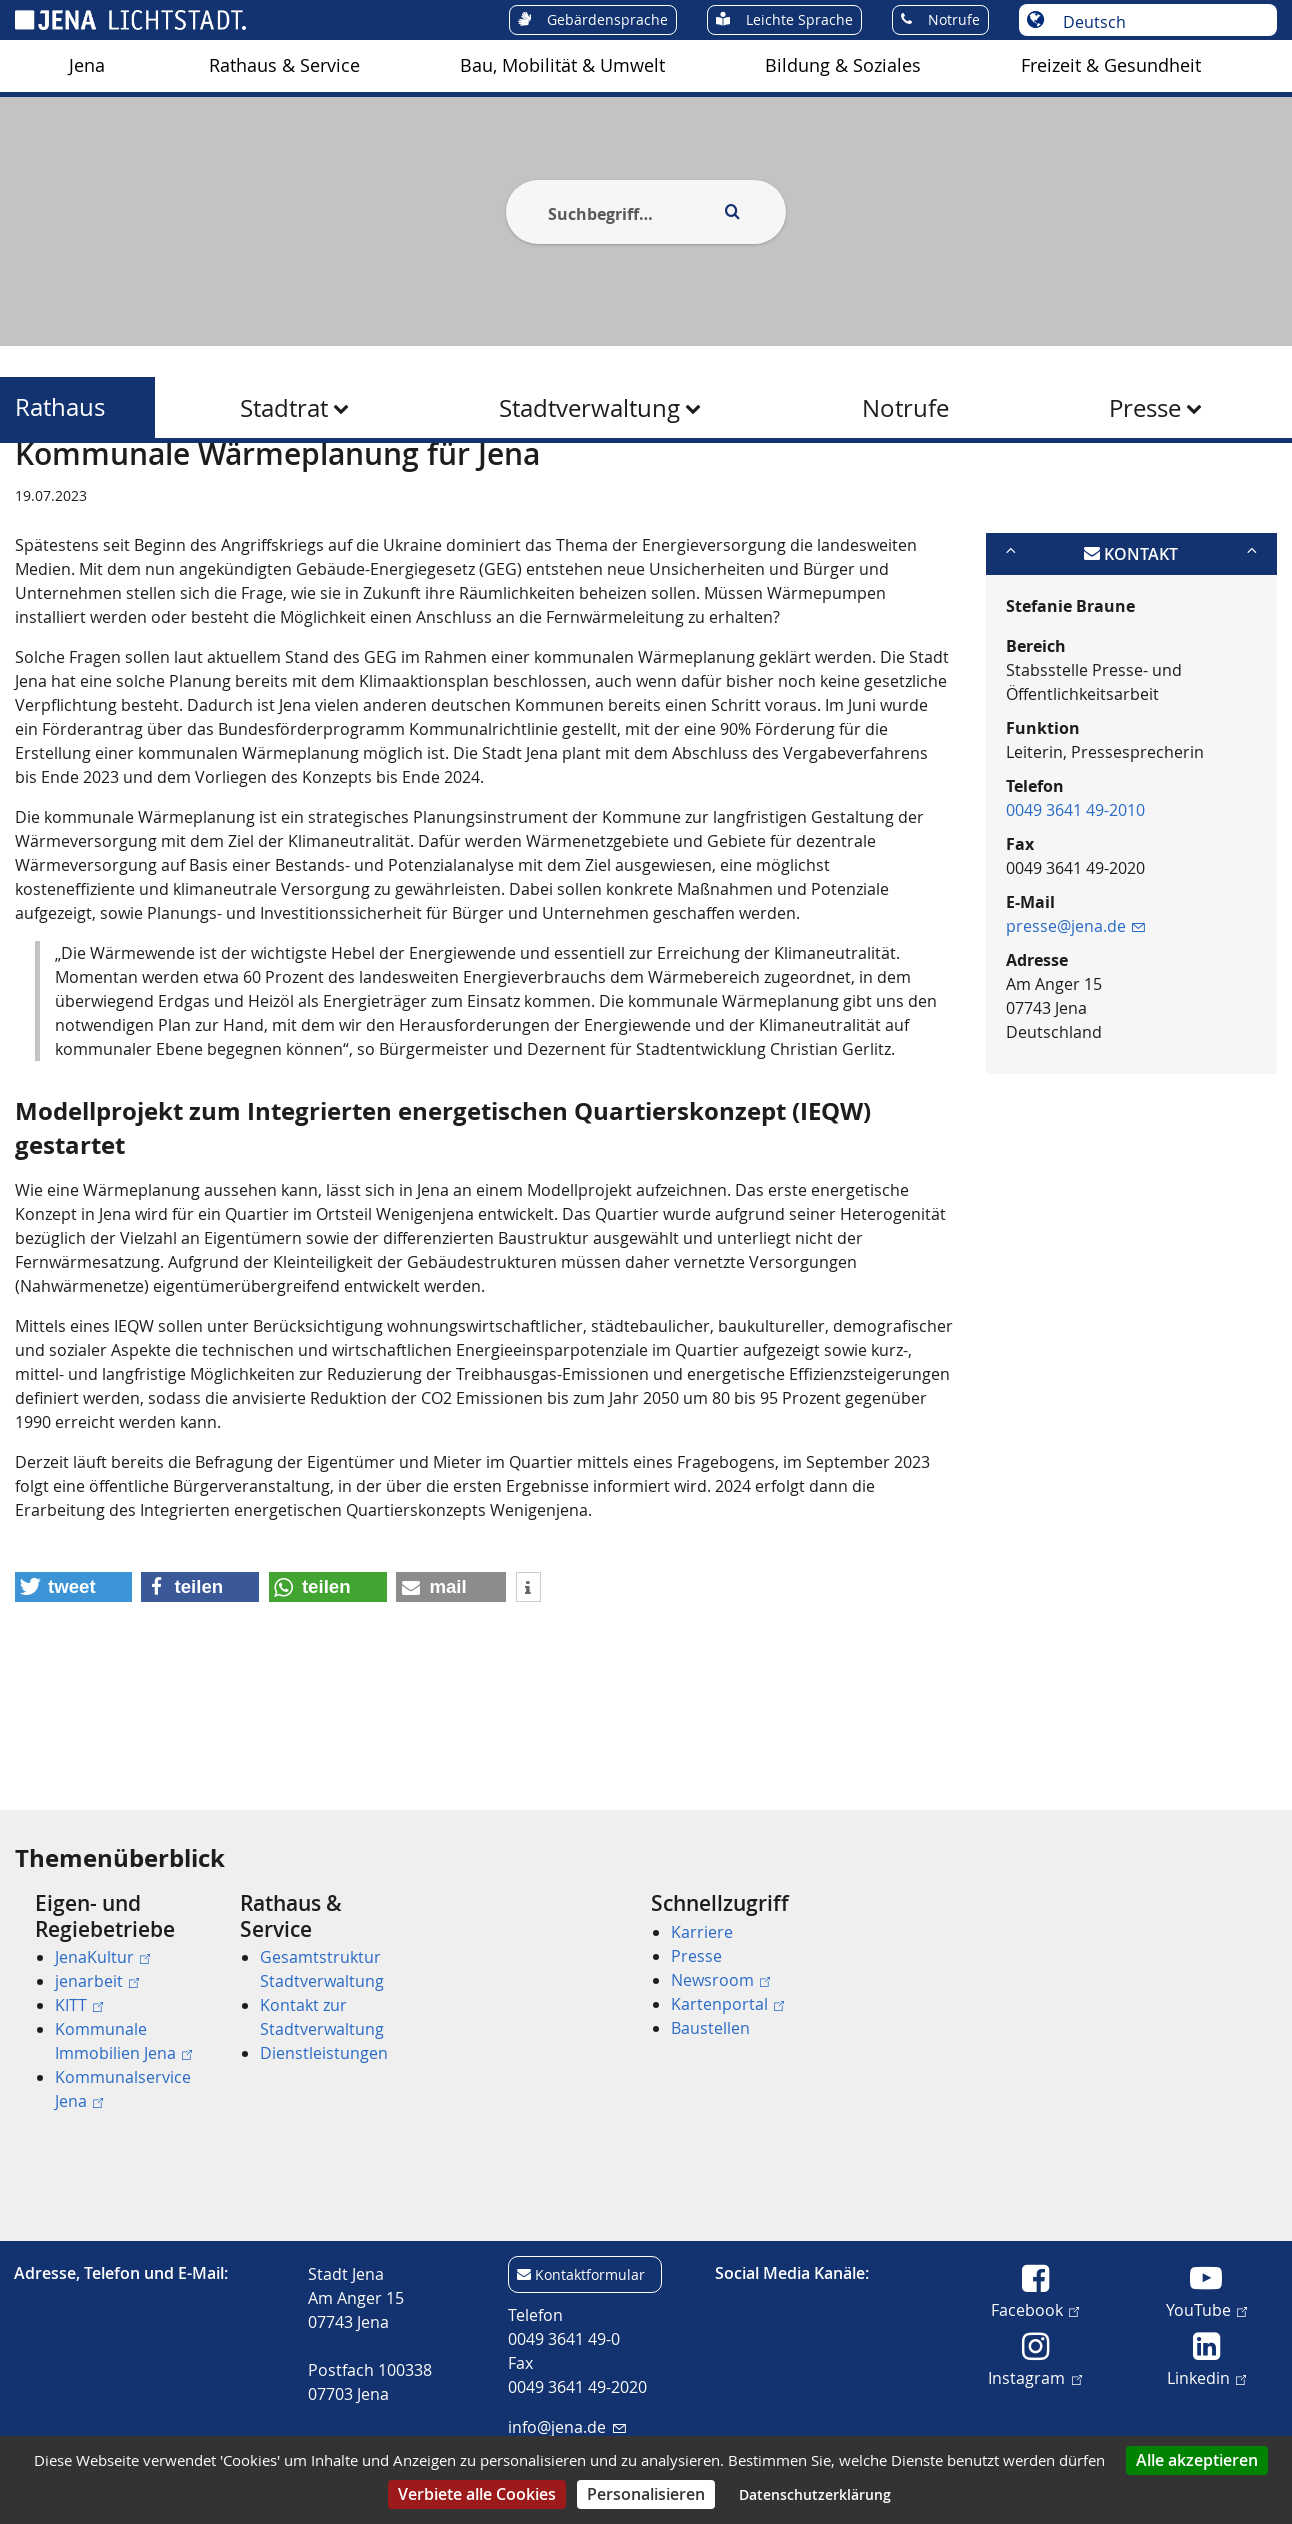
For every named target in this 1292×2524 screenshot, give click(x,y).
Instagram (1034, 2377)
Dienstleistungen (324, 2053)
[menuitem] (87, 66)
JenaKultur (102, 1957)
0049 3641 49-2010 (1075, 907)
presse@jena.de (1075, 1023)
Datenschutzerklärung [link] (815, 2494)
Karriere (702, 1932)
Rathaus (60, 407)
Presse (1145, 408)
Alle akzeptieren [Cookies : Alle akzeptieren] (1197, 2460)
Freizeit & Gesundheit (1111, 65)
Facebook (1035, 2309)
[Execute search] (732, 212)
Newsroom (720, 1980)
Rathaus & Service (284, 65)
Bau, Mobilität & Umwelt (562, 65)
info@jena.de (566, 2427)
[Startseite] (38, 493)
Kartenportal (727, 2004)
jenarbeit (97, 1981)
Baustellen (710, 2028)
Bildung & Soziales (843, 65)
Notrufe (905, 408)
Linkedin (1206, 2377)
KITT (79, 2005)
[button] (73, 1685)
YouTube (1206, 2309)
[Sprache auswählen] (1158, 22)
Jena (87, 65)
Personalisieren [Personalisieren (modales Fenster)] (646, 2494)
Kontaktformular (590, 2274)
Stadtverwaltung (589, 408)
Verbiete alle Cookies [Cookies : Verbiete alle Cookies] (477, 2494)
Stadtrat (284, 408)
